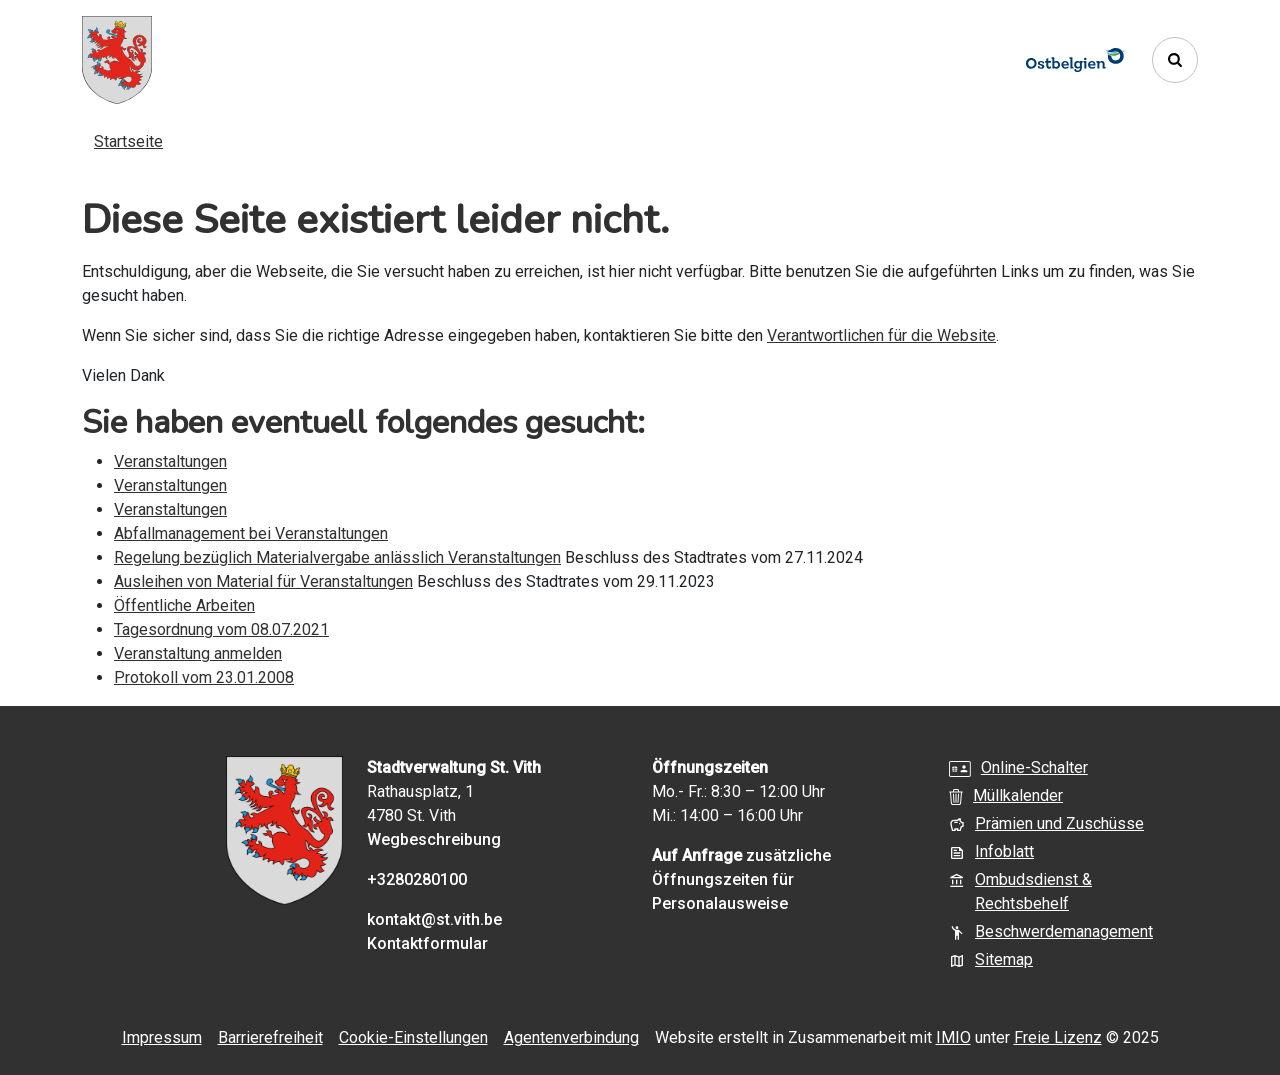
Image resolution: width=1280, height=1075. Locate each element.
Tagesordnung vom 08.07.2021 (221, 629)
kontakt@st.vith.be (434, 919)
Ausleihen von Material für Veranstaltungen (263, 581)
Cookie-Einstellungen (413, 1037)
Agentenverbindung (571, 1037)
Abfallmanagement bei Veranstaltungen (251, 533)
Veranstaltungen (170, 461)
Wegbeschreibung (434, 839)
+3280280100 (417, 879)
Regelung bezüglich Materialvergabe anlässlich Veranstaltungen (337, 557)
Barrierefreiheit (270, 1037)
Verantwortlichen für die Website (881, 335)
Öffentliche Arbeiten (184, 605)
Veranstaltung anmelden (198, 653)
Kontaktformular (427, 943)
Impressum (162, 1037)
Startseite (128, 141)
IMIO (953, 1037)
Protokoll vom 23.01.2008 (204, 677)
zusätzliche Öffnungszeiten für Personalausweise (741, 879)
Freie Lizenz (1058, 1037)
